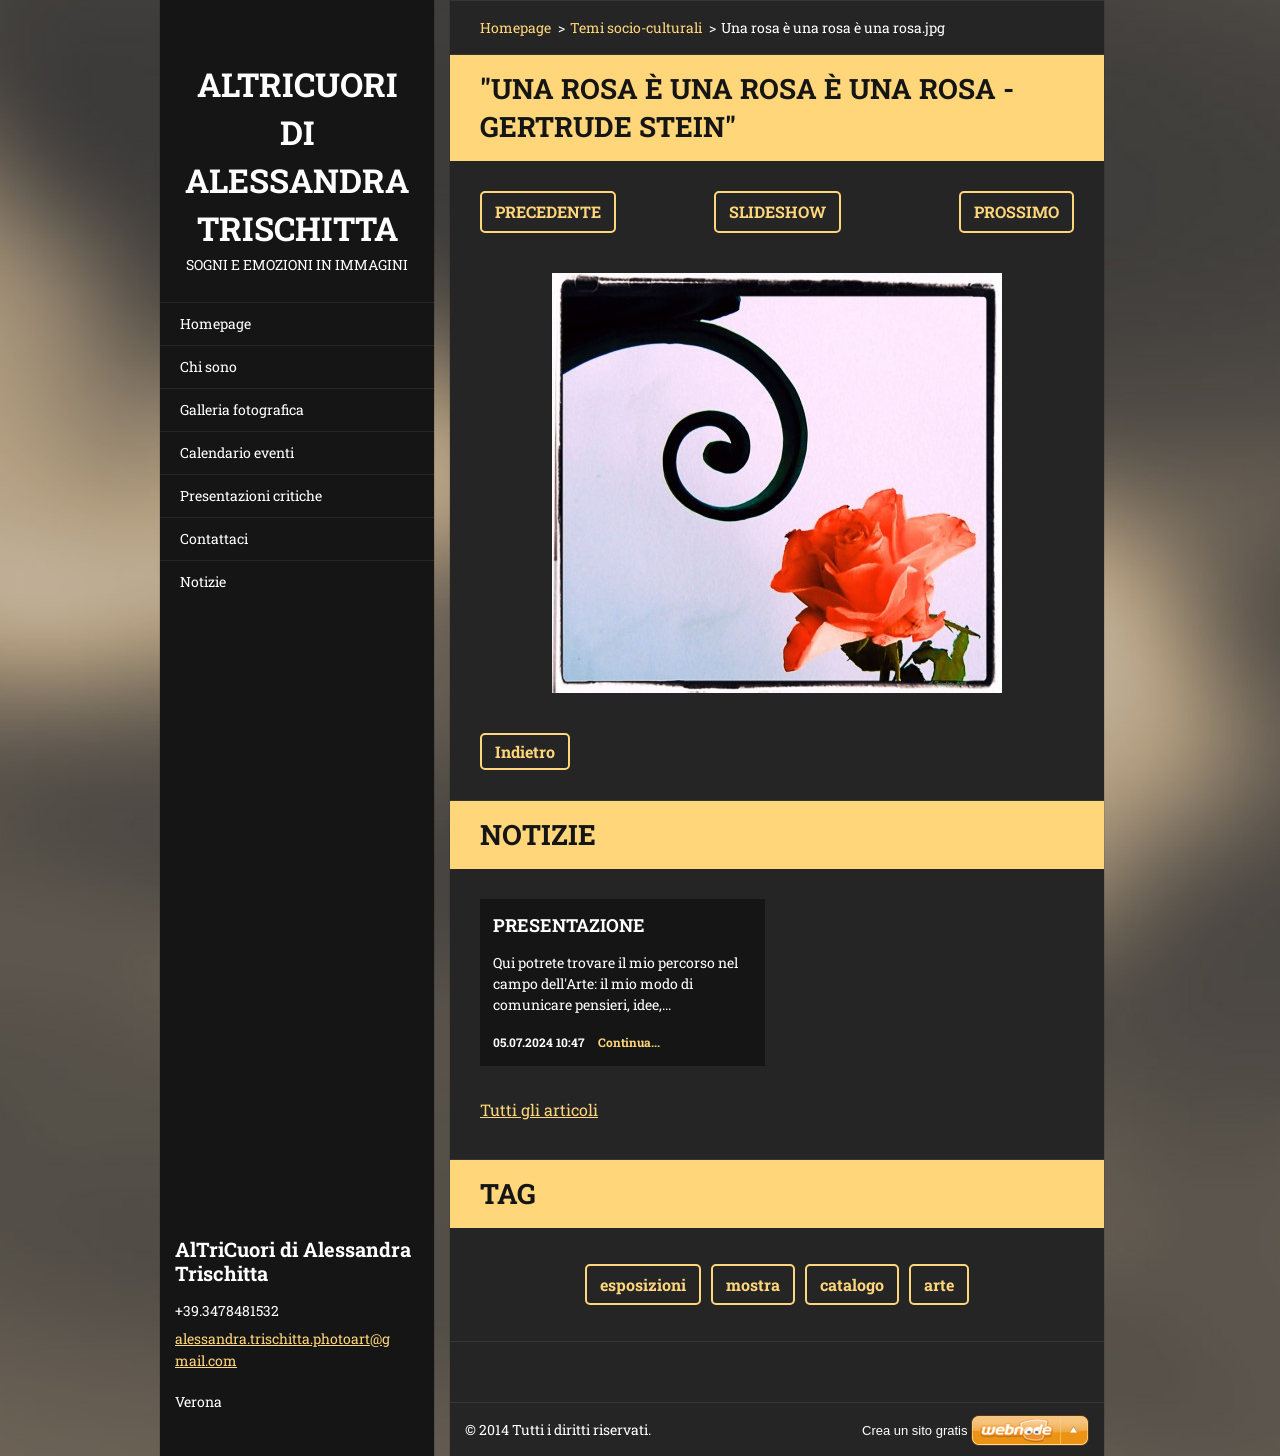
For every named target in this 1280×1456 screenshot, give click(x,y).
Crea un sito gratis (915, 1430)
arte (939, 1284)
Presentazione (569, 925)
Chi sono (208, 366)
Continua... (629, 1042)
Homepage (215, 323)
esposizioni (643, 1284)
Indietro (525, 751)
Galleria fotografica (242, 409)
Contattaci (214, 538)
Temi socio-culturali (636, 27)
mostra (753, 1284)
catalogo (852, 1284)
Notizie (203, 581)
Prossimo (1016, 211)
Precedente (548, 211)
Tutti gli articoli (539, 1109)
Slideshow (777, 211)
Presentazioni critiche (251, 495)
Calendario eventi (237, 452)
